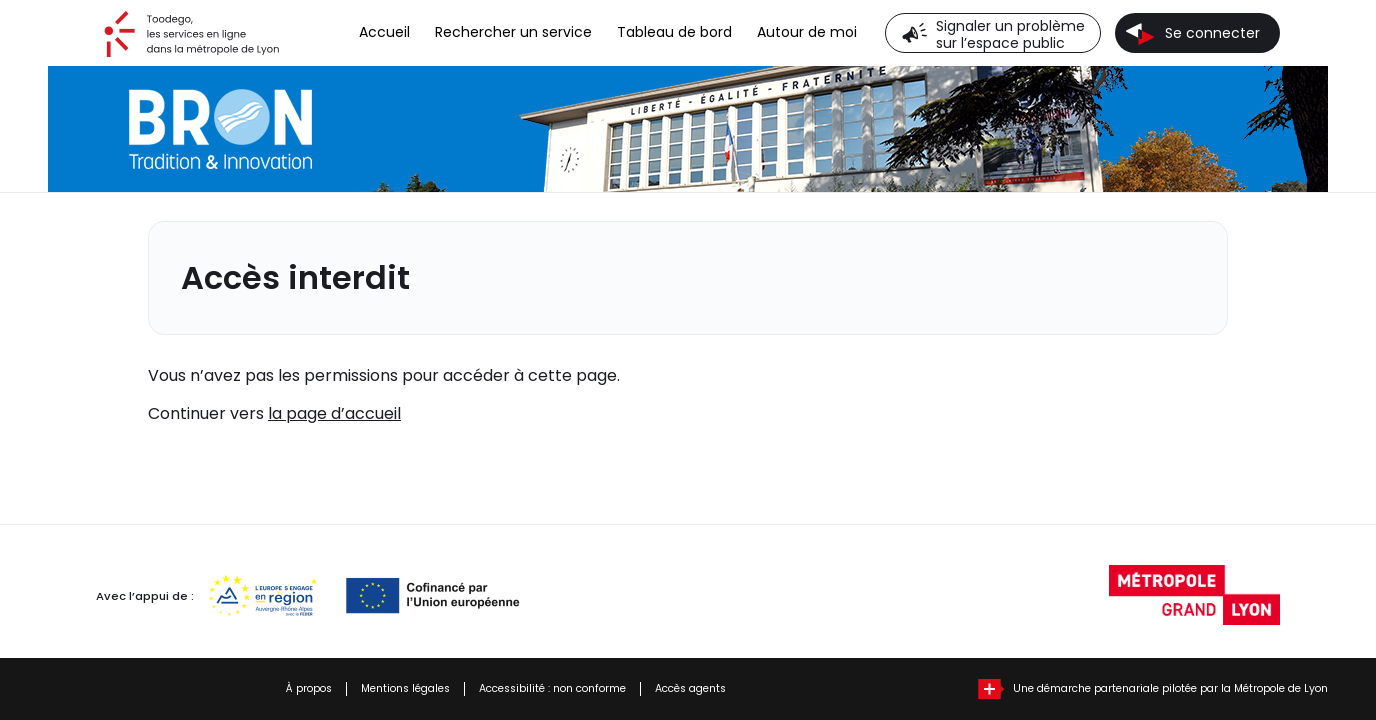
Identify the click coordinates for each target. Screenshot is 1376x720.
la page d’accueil (334, 413)
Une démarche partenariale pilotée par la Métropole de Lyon (1170, 688)
